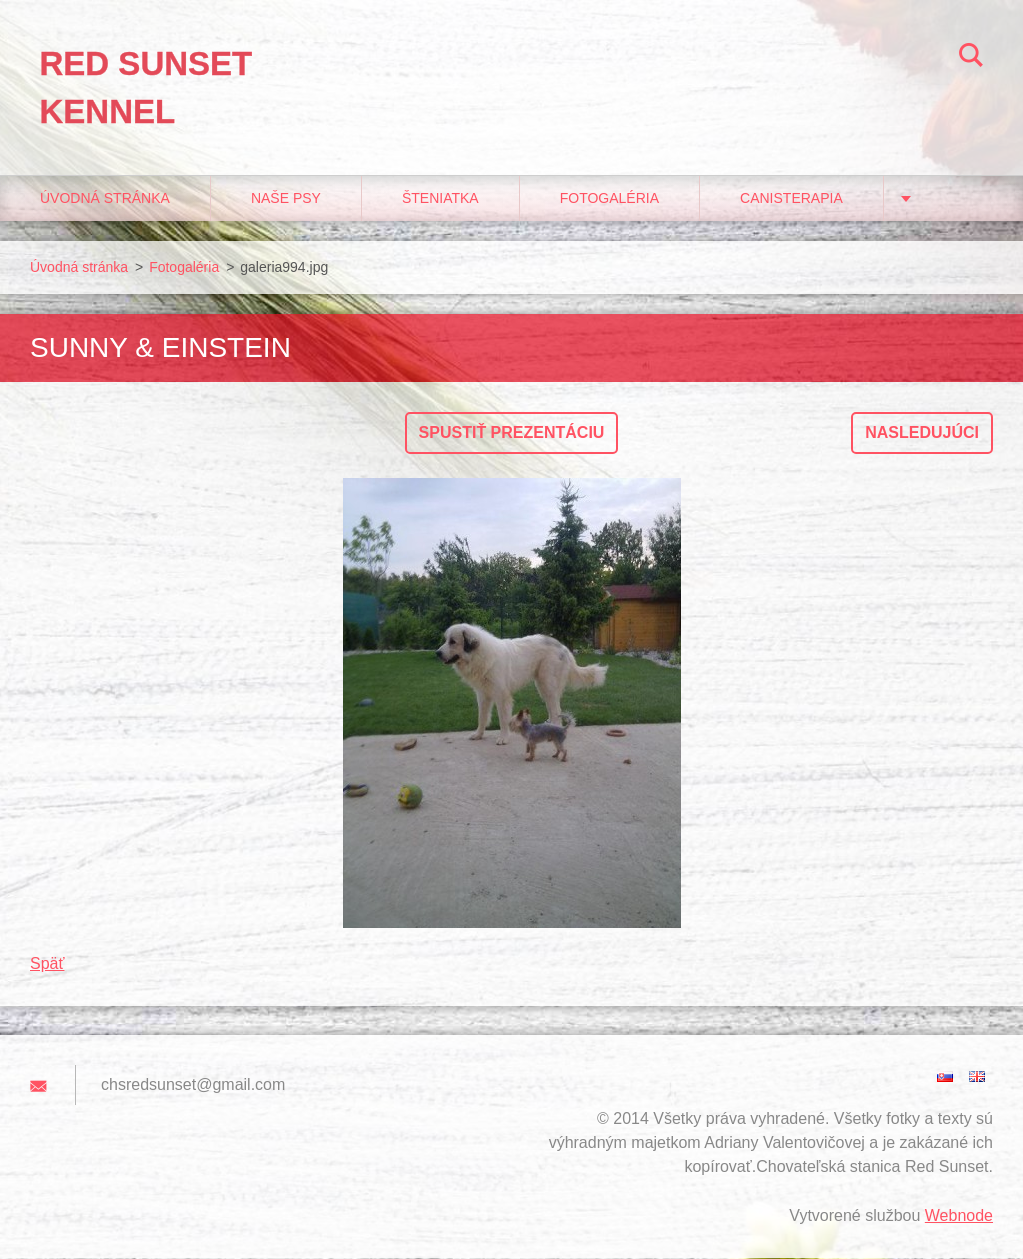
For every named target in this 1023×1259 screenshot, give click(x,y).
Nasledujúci (922, 433)
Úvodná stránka (105, 199)
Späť (47, 964)
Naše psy (286, 199)
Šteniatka (440, 199)
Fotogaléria (609, 199)
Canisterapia (791, 199)
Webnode (959, 1216)
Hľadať (971, 58)
